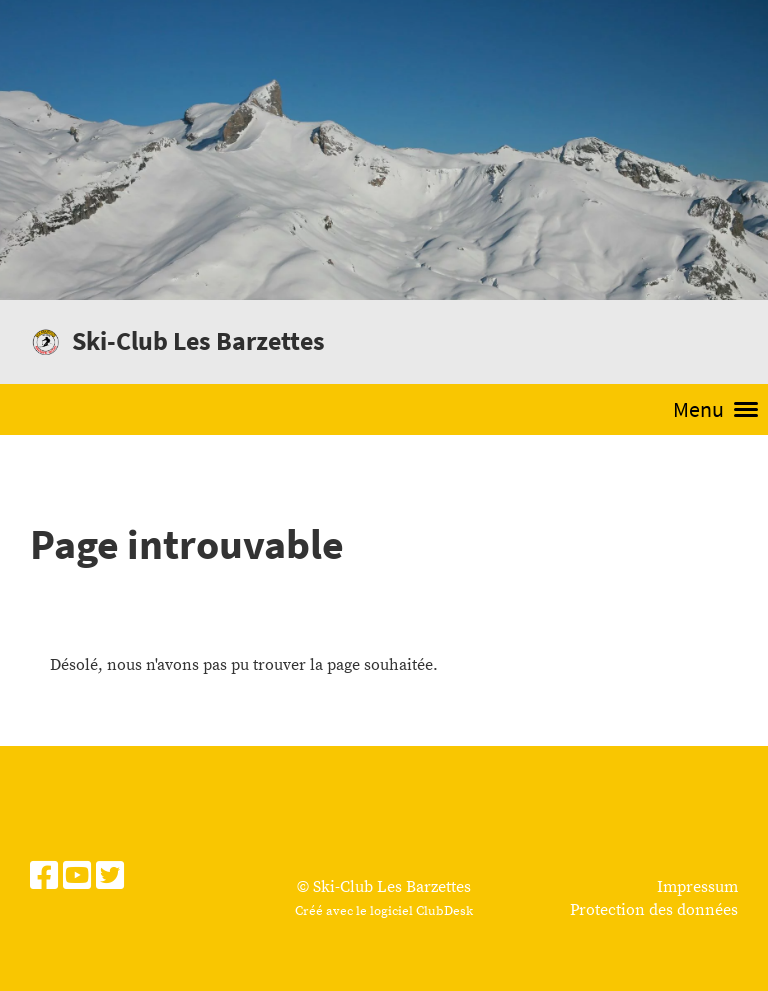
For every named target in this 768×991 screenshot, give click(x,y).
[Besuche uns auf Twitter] (110, 878)
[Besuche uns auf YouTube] (77, 878)
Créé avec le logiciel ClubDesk (384, 911)
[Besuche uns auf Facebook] (44, 878)
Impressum (697, 887)
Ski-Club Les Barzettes (198, 340)
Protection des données (654, 910)
